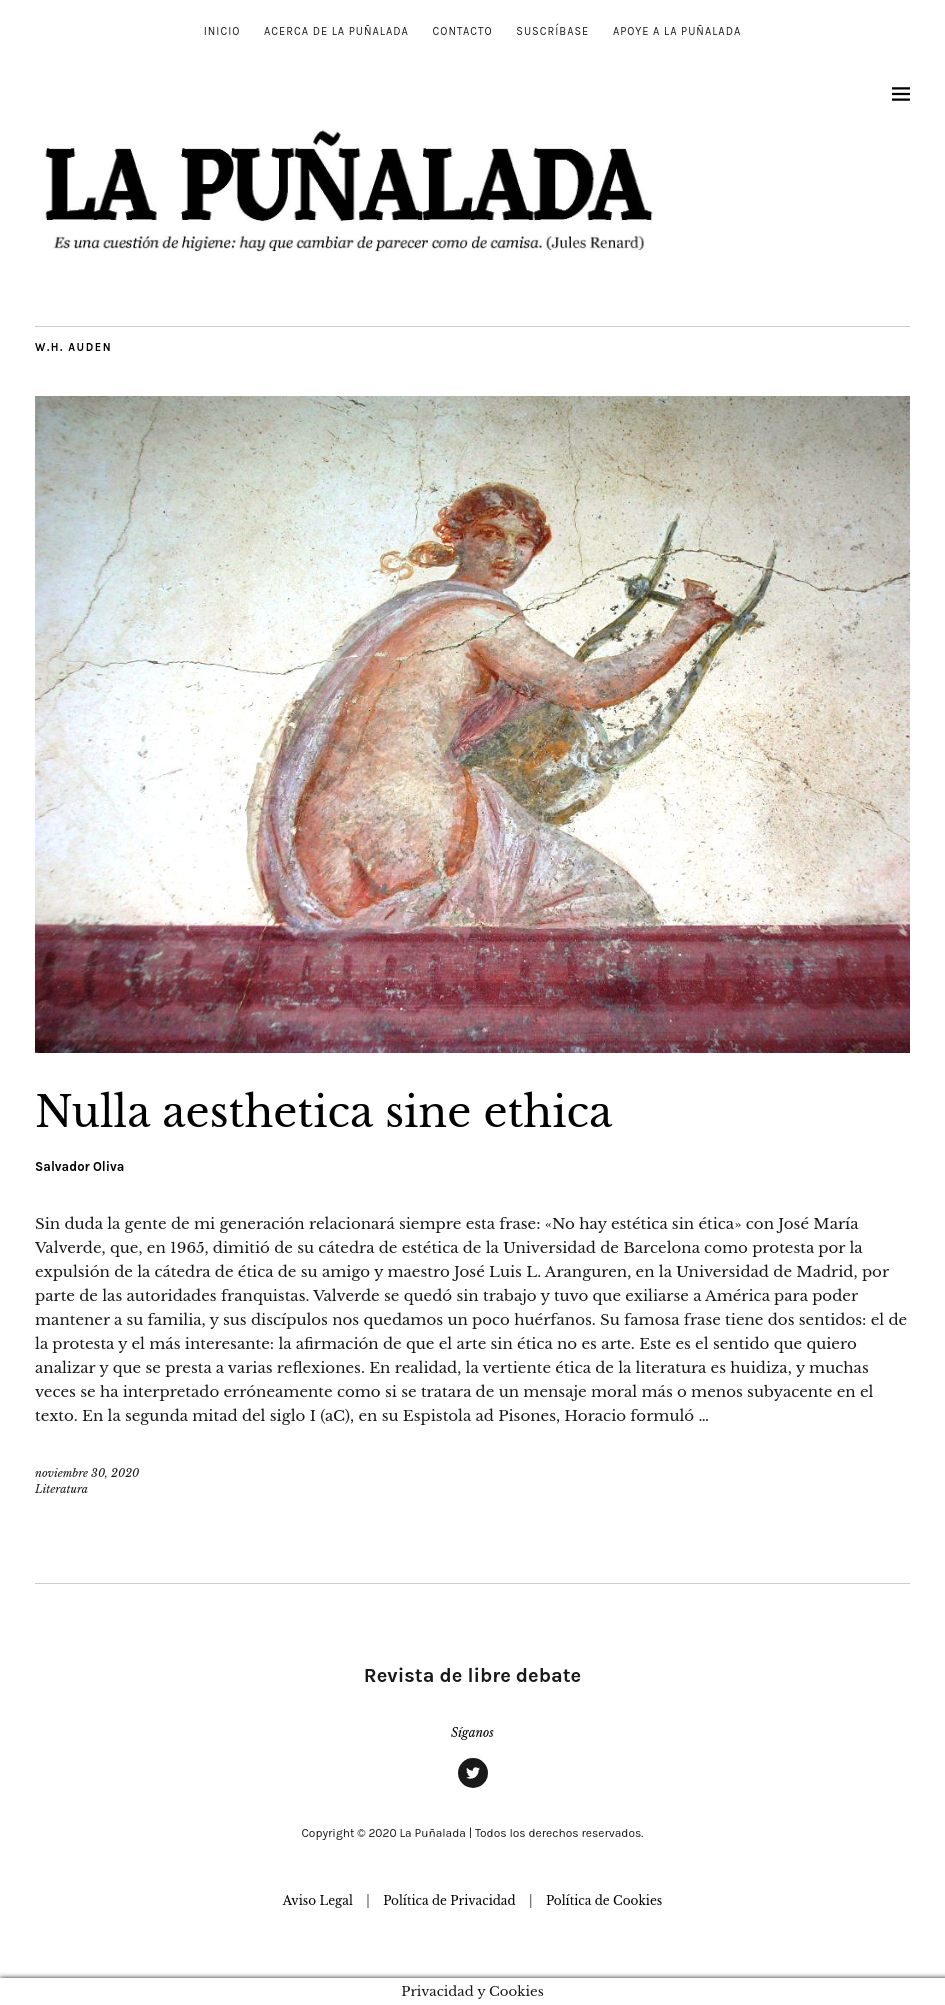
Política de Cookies (604, 1900)
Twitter (473, 1787)
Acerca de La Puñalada (336, 31)
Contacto (463, 31)
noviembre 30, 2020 (87, 1473)
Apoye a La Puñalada (677, 31)
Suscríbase (552, 31)
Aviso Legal (318, 1900)
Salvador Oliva (79, 1166)
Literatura (61, 1489)
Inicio (222, 31)
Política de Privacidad (449, 1900)
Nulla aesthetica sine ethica (323, 1112)
